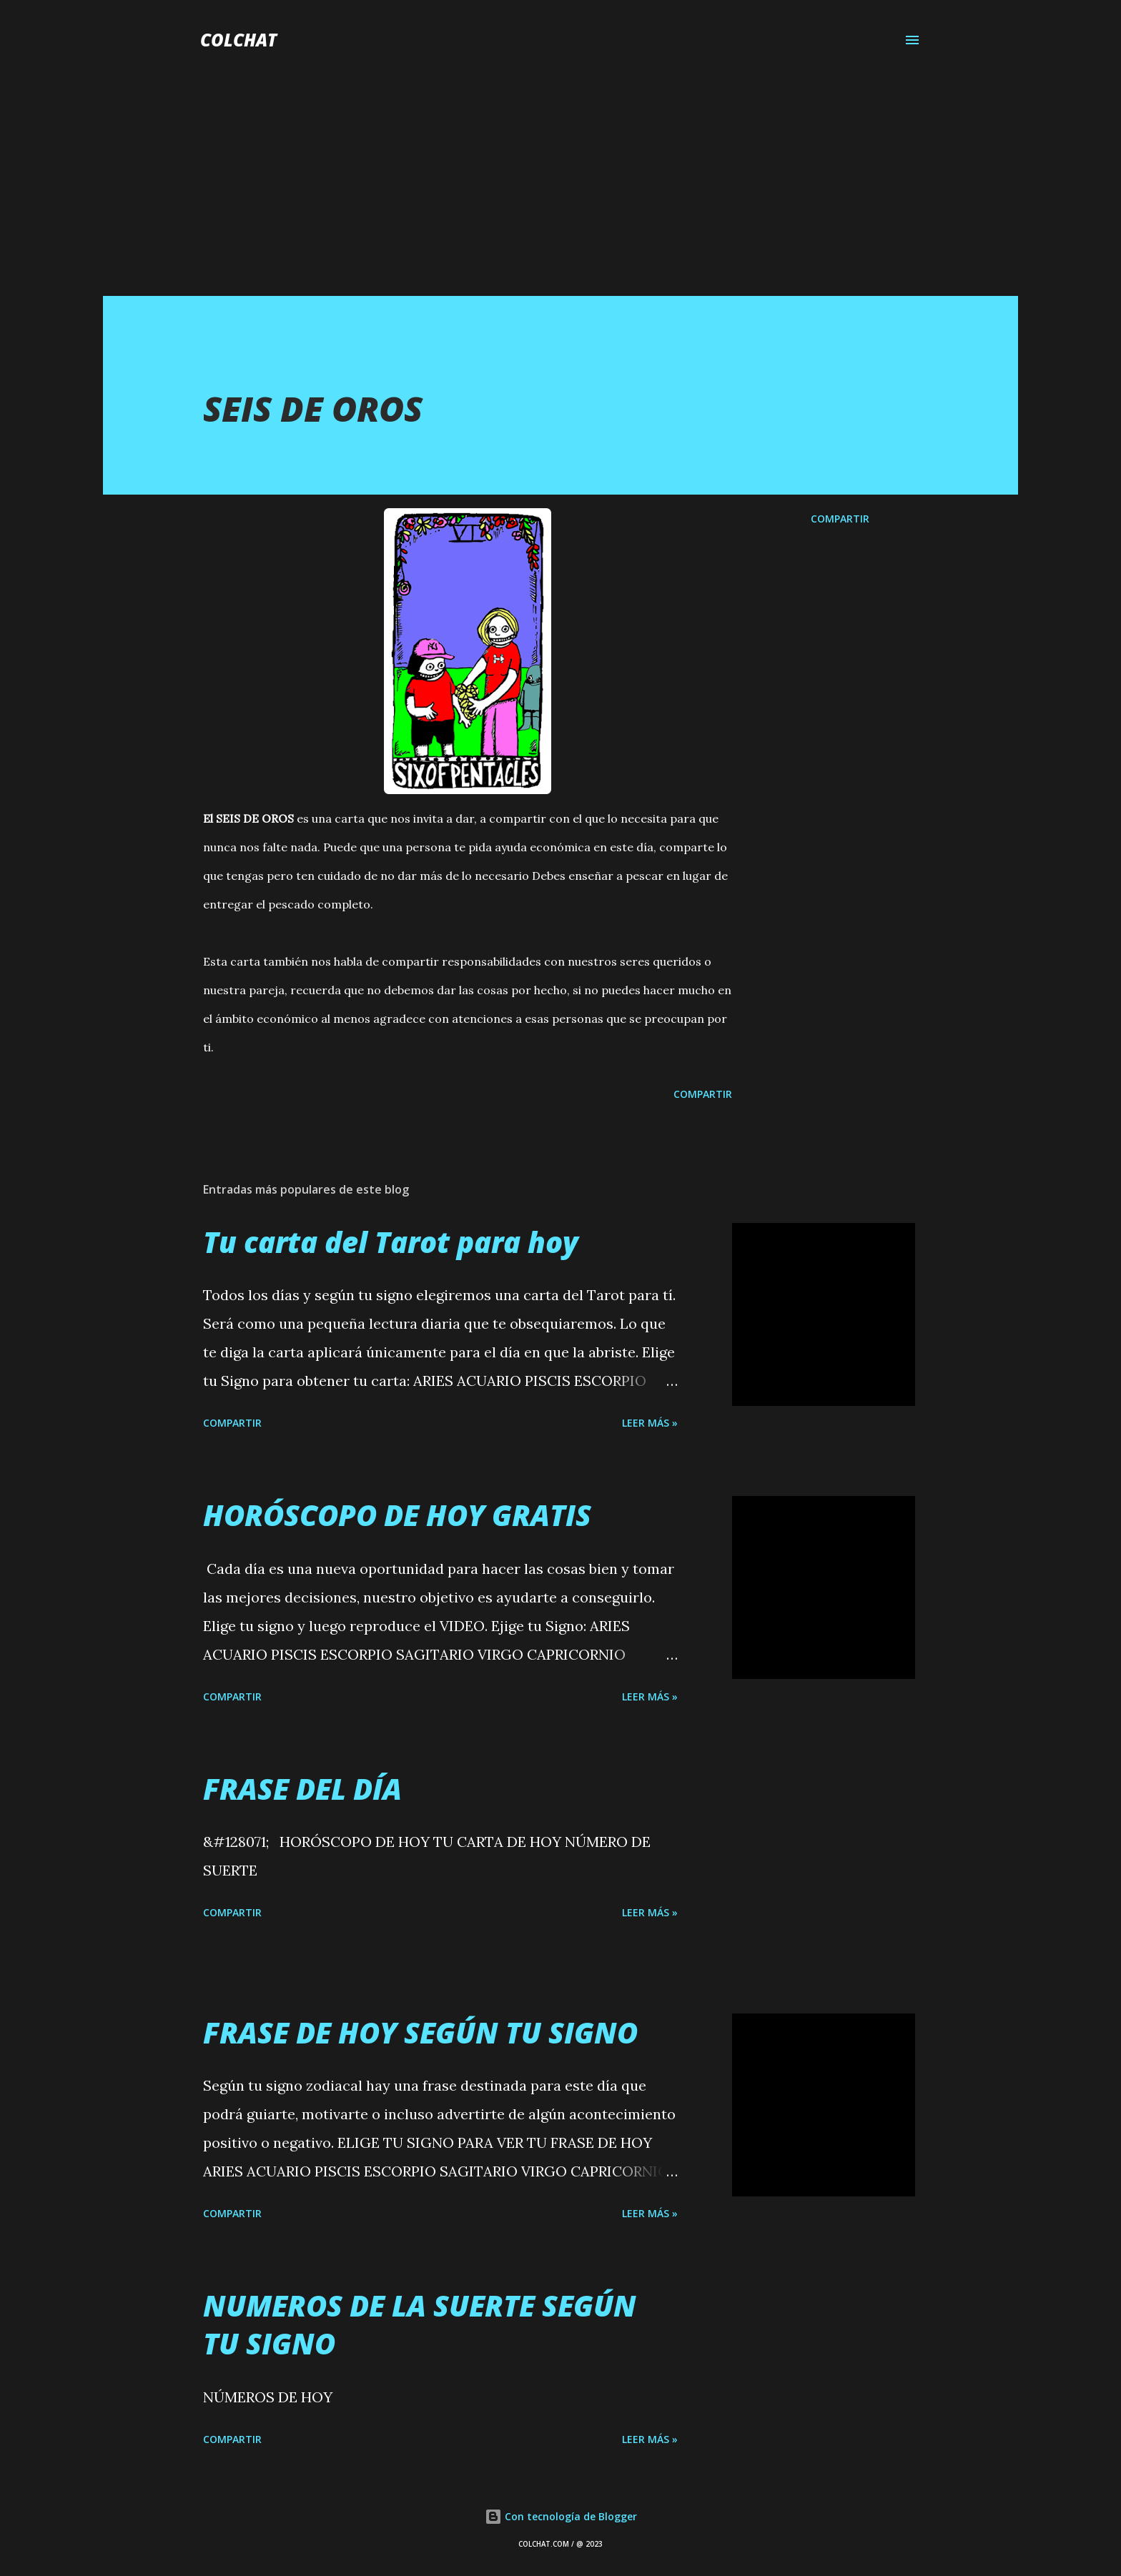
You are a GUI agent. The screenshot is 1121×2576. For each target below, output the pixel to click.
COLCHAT (238, 39)
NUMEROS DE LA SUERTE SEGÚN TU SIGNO (419, 2324)
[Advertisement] (560, 189)
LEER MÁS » (650, 1423)
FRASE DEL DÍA (302, 1788)
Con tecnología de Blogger (561, 2516)
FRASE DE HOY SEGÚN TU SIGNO (420, 2032)
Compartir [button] (840, 518)
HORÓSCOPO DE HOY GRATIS (397, 1515)
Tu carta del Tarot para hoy (390, 1242)
